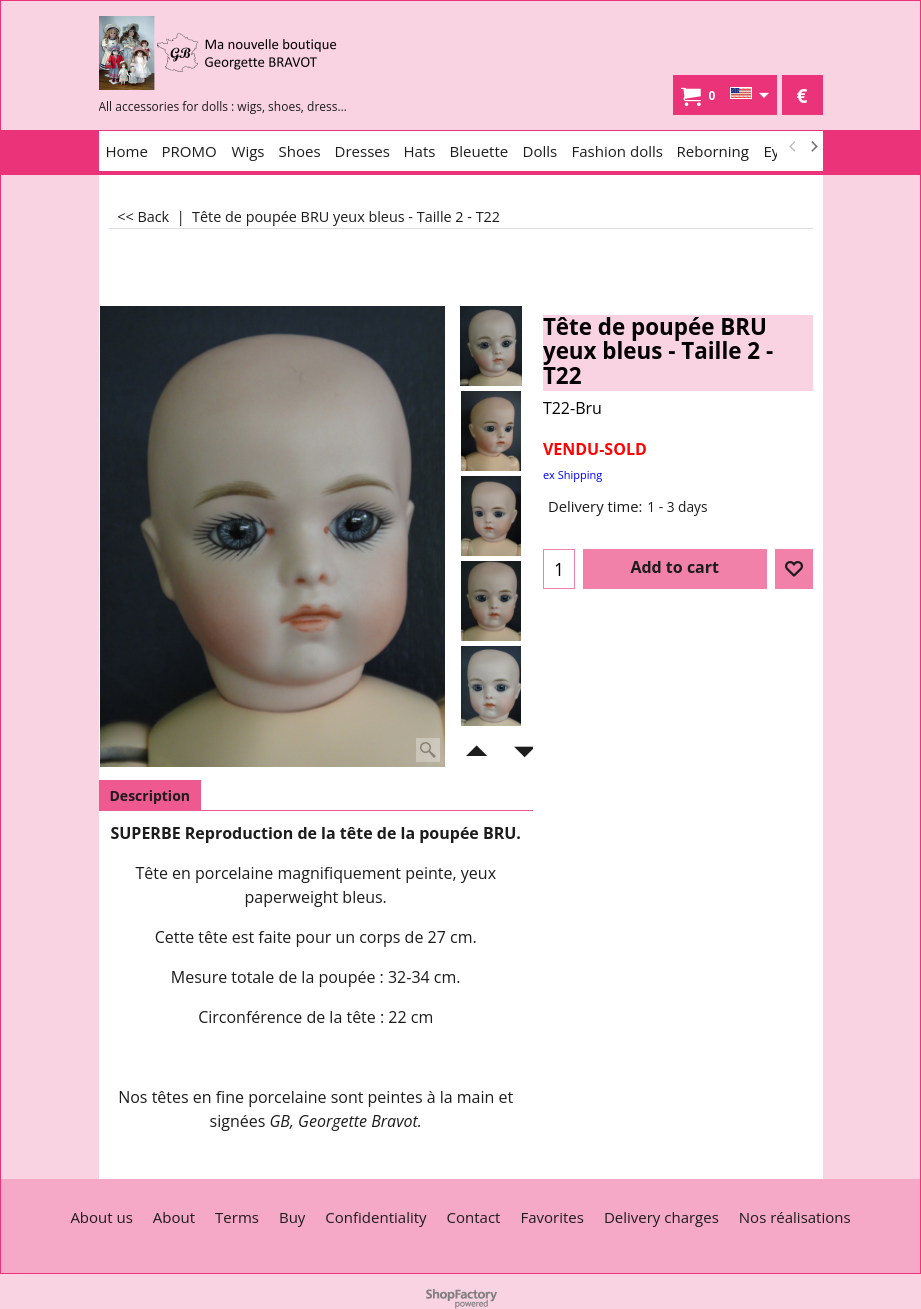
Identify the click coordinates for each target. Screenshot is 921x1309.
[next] (814, 147)
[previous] (794, 147)
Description (150, 795)
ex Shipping (572, 474)
